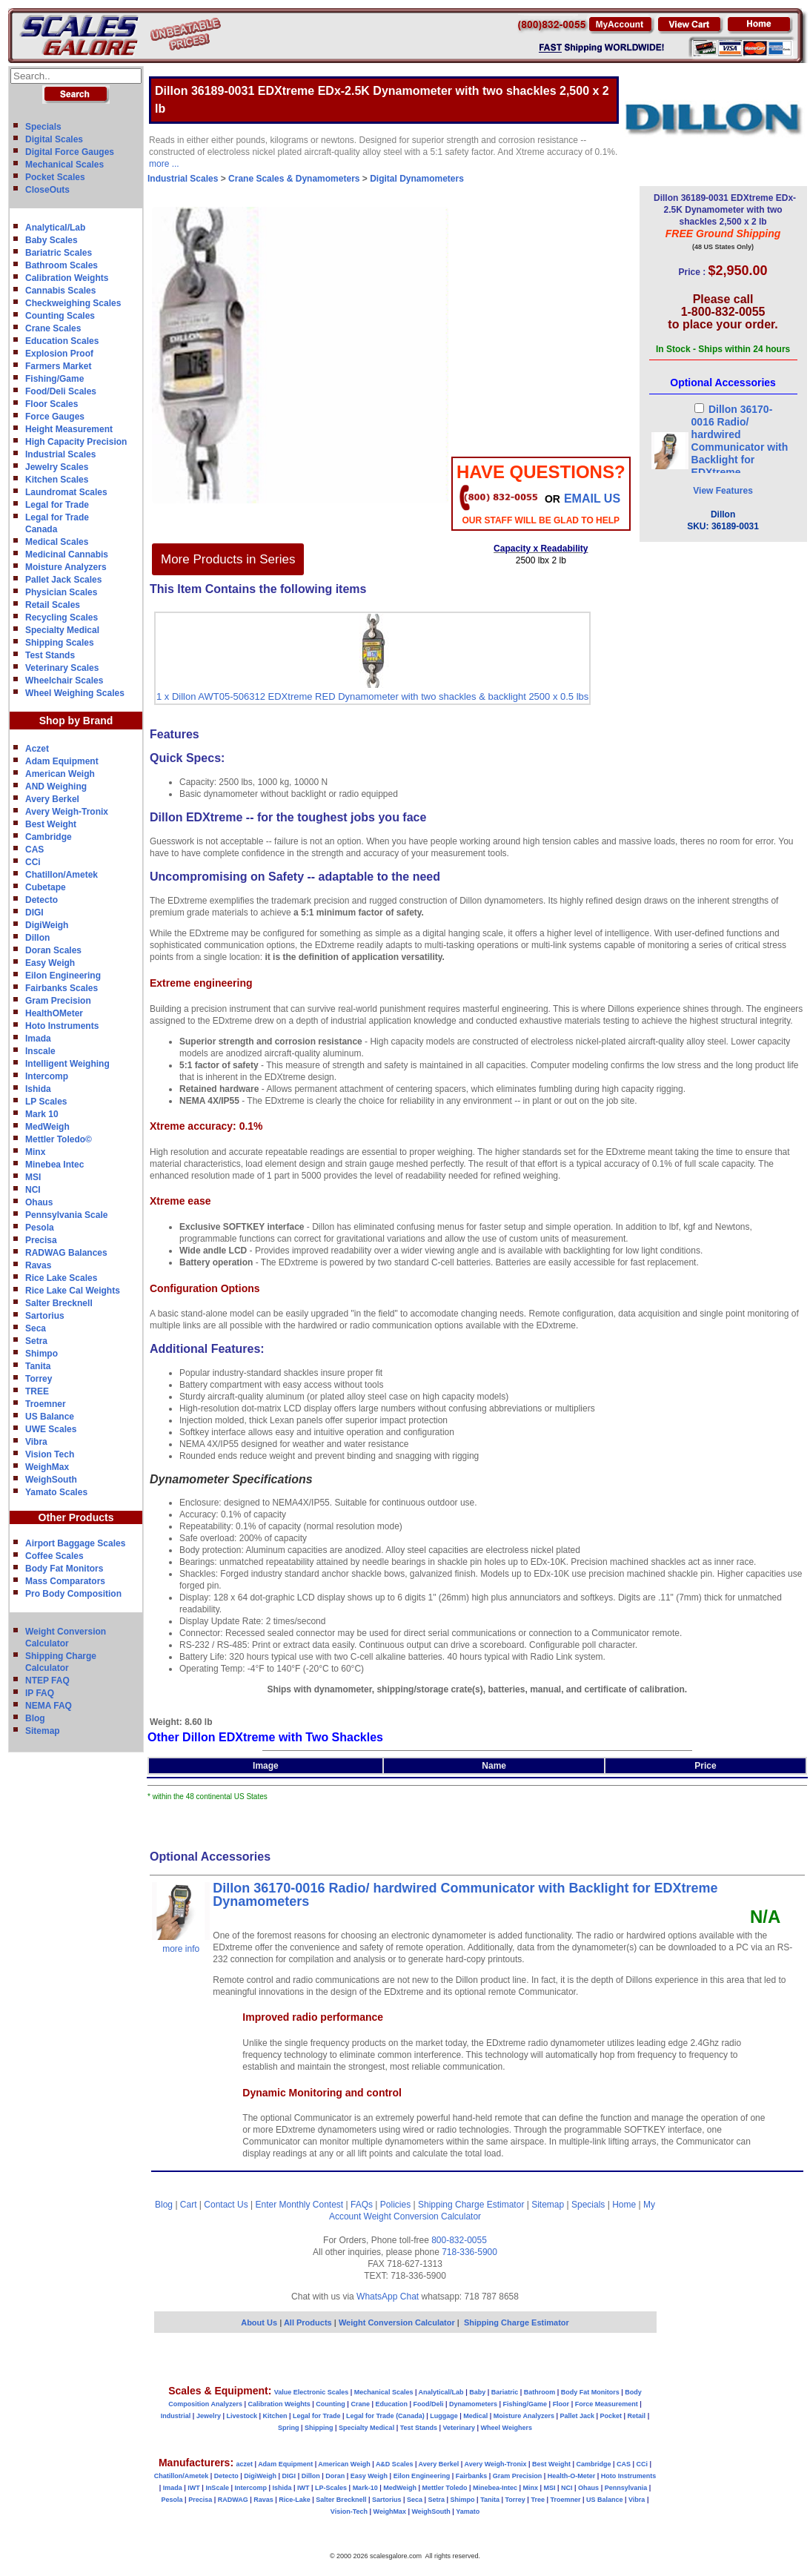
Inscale (40, 1051)
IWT (193, 2487)
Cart (188, 2204)
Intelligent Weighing (67, 1064)
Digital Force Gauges (69, 152)
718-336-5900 (469, 2252)
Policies (395, 2204)
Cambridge (48, 837)
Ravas (38, 1265)
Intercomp (46, 1076)
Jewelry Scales (56, 467)
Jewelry (208, 2416)
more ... (164, 164)
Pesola (39, 1227)
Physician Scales (61, 592)
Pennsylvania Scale (66, 1215)
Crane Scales (53, 328)
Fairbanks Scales (61, 988)
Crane (360, 2404)
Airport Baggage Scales (75, 1543)
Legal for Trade (57, 505)
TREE (37, 1391)
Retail (637, 2416)
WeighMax (47, 1467)
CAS (34, 849)
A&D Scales (395, 2464)
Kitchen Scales (56, 479)
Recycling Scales (61, 617)
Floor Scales (51, 404)
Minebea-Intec (495, 2487)
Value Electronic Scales (311, 2392)
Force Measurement (606, 2404)
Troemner (45, 1404)
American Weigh (60, 774)
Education (391, 2404)
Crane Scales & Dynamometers (293, 178)
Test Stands (50, 655)
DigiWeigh (46, 925)
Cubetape (45, 887)
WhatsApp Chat (387, 2296)
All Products (309, 2322)
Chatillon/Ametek (61, 875)
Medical (475, 2416)
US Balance (49, 1416)
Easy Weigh (50, 963)
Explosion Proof (59, 353)
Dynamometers (473, 2404)
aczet (244, 2464)
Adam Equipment (62, 761)
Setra (36, 1341)
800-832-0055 (459, 2240)
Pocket (611, 2416)
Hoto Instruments (62, 1026)
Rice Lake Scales (61, 1278)
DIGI (34, 912)
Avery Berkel (52, 799)
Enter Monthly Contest (299, 2204)
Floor (561, 2404)
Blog (35, 1718)
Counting (330, 2404)
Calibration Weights (66, 278)
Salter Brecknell (59, 1303)
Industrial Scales (60, 454)
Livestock (241, 2416)
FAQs (362, 2204)
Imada (38, 1038)
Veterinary (459, 2427)
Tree (538, 2499)
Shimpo (41, 1353)
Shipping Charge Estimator (471, 2204)
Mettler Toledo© (58, 1139)
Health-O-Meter (572, 2476)
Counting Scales (60, 316)
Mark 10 (42, 1114)
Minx (35, 1152)
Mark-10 (365, 2487)
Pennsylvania (626, 2487)
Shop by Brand (76, 720)
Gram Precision (58, 1001)
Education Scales (62, 341)
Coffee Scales (54, 1556)
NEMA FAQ (48, 1706)
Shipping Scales (59, 643)
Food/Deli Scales (60, 391)
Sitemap (42, 1731)
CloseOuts (47, 190)
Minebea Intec (54, 1164)
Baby (477, 2392)
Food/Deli (428, 2404)
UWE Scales (50, 1429)
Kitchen (275, 2416)
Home (624, 2204)
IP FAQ (39, 1693)
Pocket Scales (55, 177)
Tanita (37, 1366)
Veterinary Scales (62, 668)
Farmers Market (58, 366)
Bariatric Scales (58, 253)
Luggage (444, 2416)
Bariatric (505, 2392)
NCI (33, 1190)
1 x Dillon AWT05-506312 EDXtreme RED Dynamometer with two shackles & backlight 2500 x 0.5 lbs (372, 696)
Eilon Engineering (63, 975)
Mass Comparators (65, 1581)
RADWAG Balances (66, 1253)
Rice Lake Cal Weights (72, 1290)
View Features (722, 491)
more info (180, 1949)
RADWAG (233, 2499)
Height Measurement (69, 429)
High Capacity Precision (76, 442)
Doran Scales (53, 950)
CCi (33, 862)
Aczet (37, 749)
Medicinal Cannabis (66, 554)
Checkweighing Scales (73, 303)
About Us (259, 2322)
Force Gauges (54, 416)
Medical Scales (56, 542)
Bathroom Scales (61, 265)
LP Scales (46, 1101)
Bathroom (540, 2392)
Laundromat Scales (66, 492)
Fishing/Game (54, 379)
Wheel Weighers (506, 2427)
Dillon (37, 938)
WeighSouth (51, 1479)
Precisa (41, 1240)
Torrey (38, 1379)
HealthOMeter (54, 1013)
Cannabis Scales (60, 290)
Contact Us (226, 2204)
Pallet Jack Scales (63, 580)
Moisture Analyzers (66, 567)
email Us (592, 498)
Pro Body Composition (73, 1594)
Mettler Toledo (445, 2487)
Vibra (36, 1442)
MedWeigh (47, 1127)
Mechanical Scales (64, 164)
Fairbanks (472, 2476)
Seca (35, 1328)
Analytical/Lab (55, 227)
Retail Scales (52, 605)
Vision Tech (49, 1454)
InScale (217, 2487)
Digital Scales (54, 139)
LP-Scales (331, 2487)
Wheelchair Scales (64, 680)
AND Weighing (56, 786)
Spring (288, 2427)
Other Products (76, 1517)
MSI (33, 1177)
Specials (43, 127)
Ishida (38, 1089)
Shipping (319, 2427)
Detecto (41, 900)
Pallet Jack (577, 2416)
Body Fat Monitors (64, 1568)
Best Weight (50, 824)
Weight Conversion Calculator (423, 2216)
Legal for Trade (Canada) (385, 2416)
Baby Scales (51, 240)
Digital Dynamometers (417, 178)
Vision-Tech (349, 2511)
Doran (335, 2476)
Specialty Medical (62, 630)
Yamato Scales (56, 1492)
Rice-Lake (295, 2499)
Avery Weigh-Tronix (66, 812)
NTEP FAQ (47, 1680)
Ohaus (39, 1202)
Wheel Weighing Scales (75, 693)
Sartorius (44, 1316)
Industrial (176, 2416)
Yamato (467, 2511)
